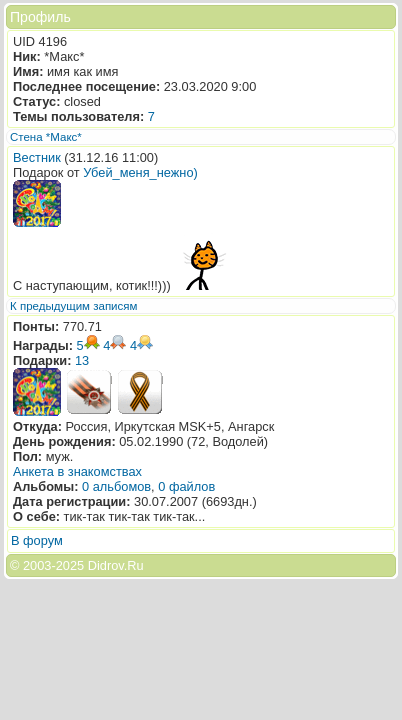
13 (82, 360)
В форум (37, 540)
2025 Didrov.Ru (100, 565)
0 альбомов (116, 486)
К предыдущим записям (73, 306)
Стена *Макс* (46, 137)
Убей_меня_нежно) (140, 172)
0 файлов (186, 486)
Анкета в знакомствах (77, 471)
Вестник (37, 157)
